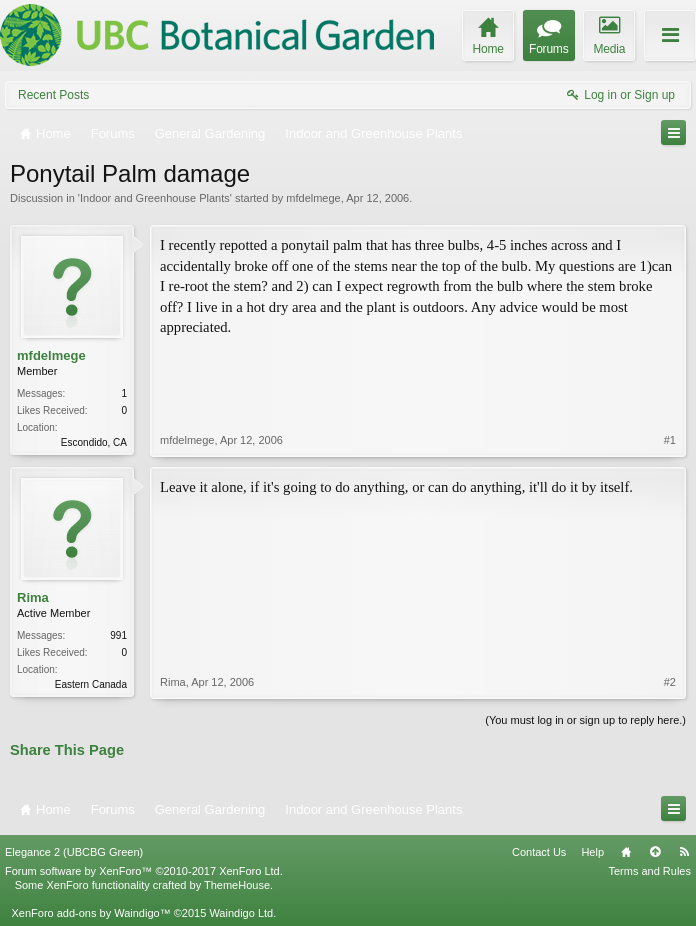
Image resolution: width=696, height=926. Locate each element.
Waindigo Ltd (241, 913)
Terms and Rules (649, 871)
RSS (684, 852)
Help (592, 852)
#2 (670, 682)
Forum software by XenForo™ (144, 871)
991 (118, 635)
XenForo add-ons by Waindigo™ (90, 913)
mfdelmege (313, 198)
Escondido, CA (94, 442)
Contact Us (539, 852)
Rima (33, 597)
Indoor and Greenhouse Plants (155, 198)
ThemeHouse (237, 885)
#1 (670, 440)
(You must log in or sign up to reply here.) (585, 720)
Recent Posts (53, 95)
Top (655, 852)
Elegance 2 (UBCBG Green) (74, 852)
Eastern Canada (91, 684)
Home (626, 852)
